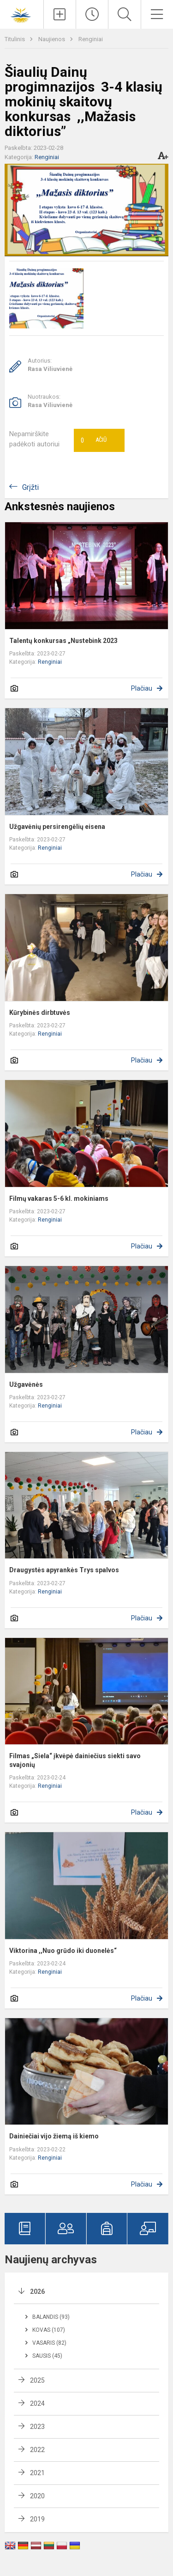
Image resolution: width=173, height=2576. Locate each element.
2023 (37, 2426)
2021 (37, 2473)
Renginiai (90, 39)
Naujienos (52, 39)
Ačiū (94, 440)
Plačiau (141, 688)
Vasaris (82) (49, 2343)
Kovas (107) (48, 2330)
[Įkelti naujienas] (60, 14)
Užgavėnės (26, 1384)
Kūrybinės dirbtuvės (39, 1012)
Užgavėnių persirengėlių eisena (57, 826)
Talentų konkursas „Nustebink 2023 (63, 640)
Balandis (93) (51, 2317)
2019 (37, 2519)
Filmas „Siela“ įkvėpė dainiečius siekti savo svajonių (75, 1760)
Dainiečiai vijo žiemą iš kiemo (54, 2136)
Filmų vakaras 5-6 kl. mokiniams (58, 1198)
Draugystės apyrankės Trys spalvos (64, 1570)
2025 (37, 2380)
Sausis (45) (47, 2356)
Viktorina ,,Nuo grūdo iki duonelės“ (63, 1950)
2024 (37, 2403)
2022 (37, 2449)
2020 (37, 2496)
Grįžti (30, 487)
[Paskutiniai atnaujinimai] (92, 14)
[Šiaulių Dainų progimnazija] (21, 13)
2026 (37, 2291)
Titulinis (15, 39)
